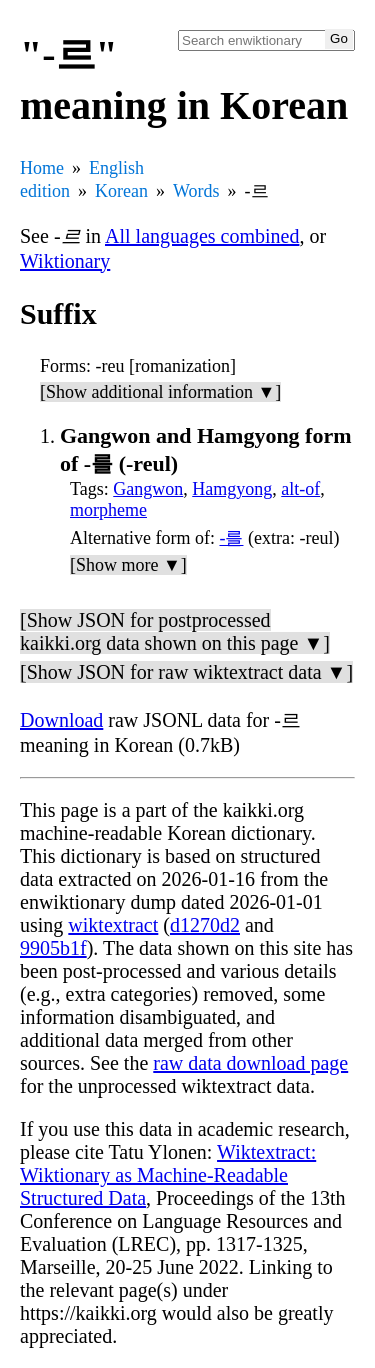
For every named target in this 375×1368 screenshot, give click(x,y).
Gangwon (148, 489)
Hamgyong (232, 489)
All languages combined (202, 236)
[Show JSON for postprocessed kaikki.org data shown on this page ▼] (175, 631)
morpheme (108, 510)
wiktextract (113, 925)
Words (196, 191)
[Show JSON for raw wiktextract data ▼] (186, 672)
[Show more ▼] (128, 565)
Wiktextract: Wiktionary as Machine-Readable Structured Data (168, 1175)
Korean (121, 191)
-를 (231, 538)
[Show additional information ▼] (160, 392)
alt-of (300, 489)
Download (61, 720)
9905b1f (53, 948)
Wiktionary (65, 261)
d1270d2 (205, 925)
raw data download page (250, 1063)
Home (42, 168)
